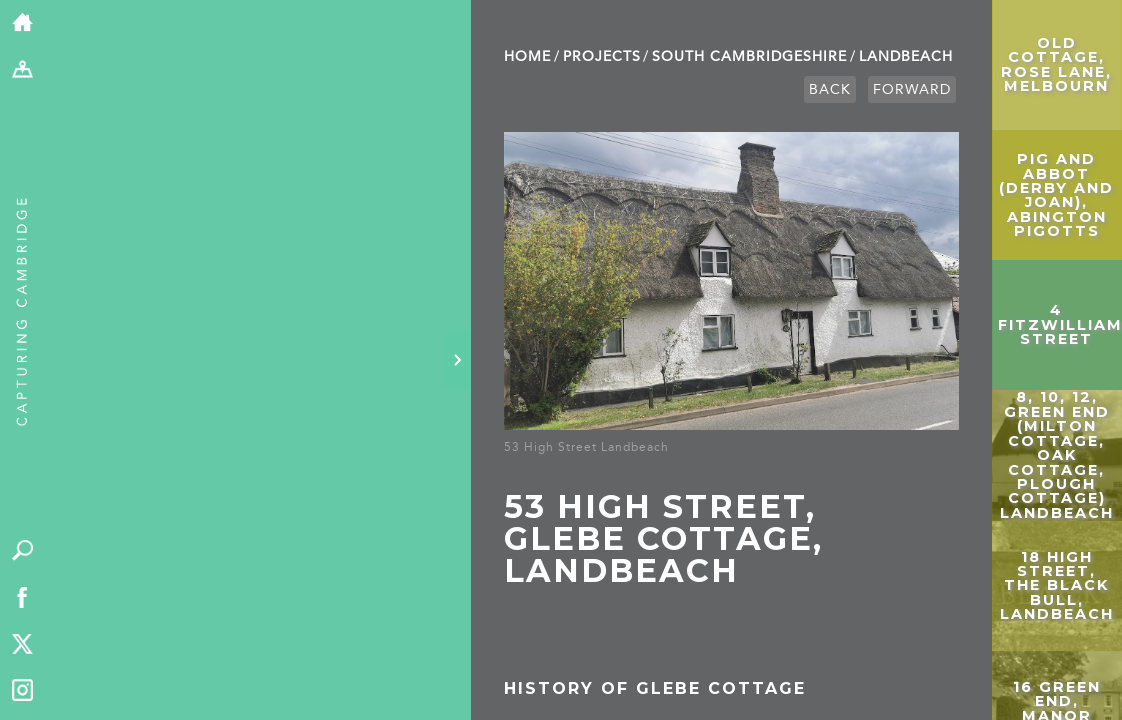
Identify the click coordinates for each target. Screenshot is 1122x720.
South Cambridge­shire (749, 56)
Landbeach (906, 56)
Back (830, 89)
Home (527, 56)
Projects (602, 56)
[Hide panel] (457, 360)
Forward (912, 89)
